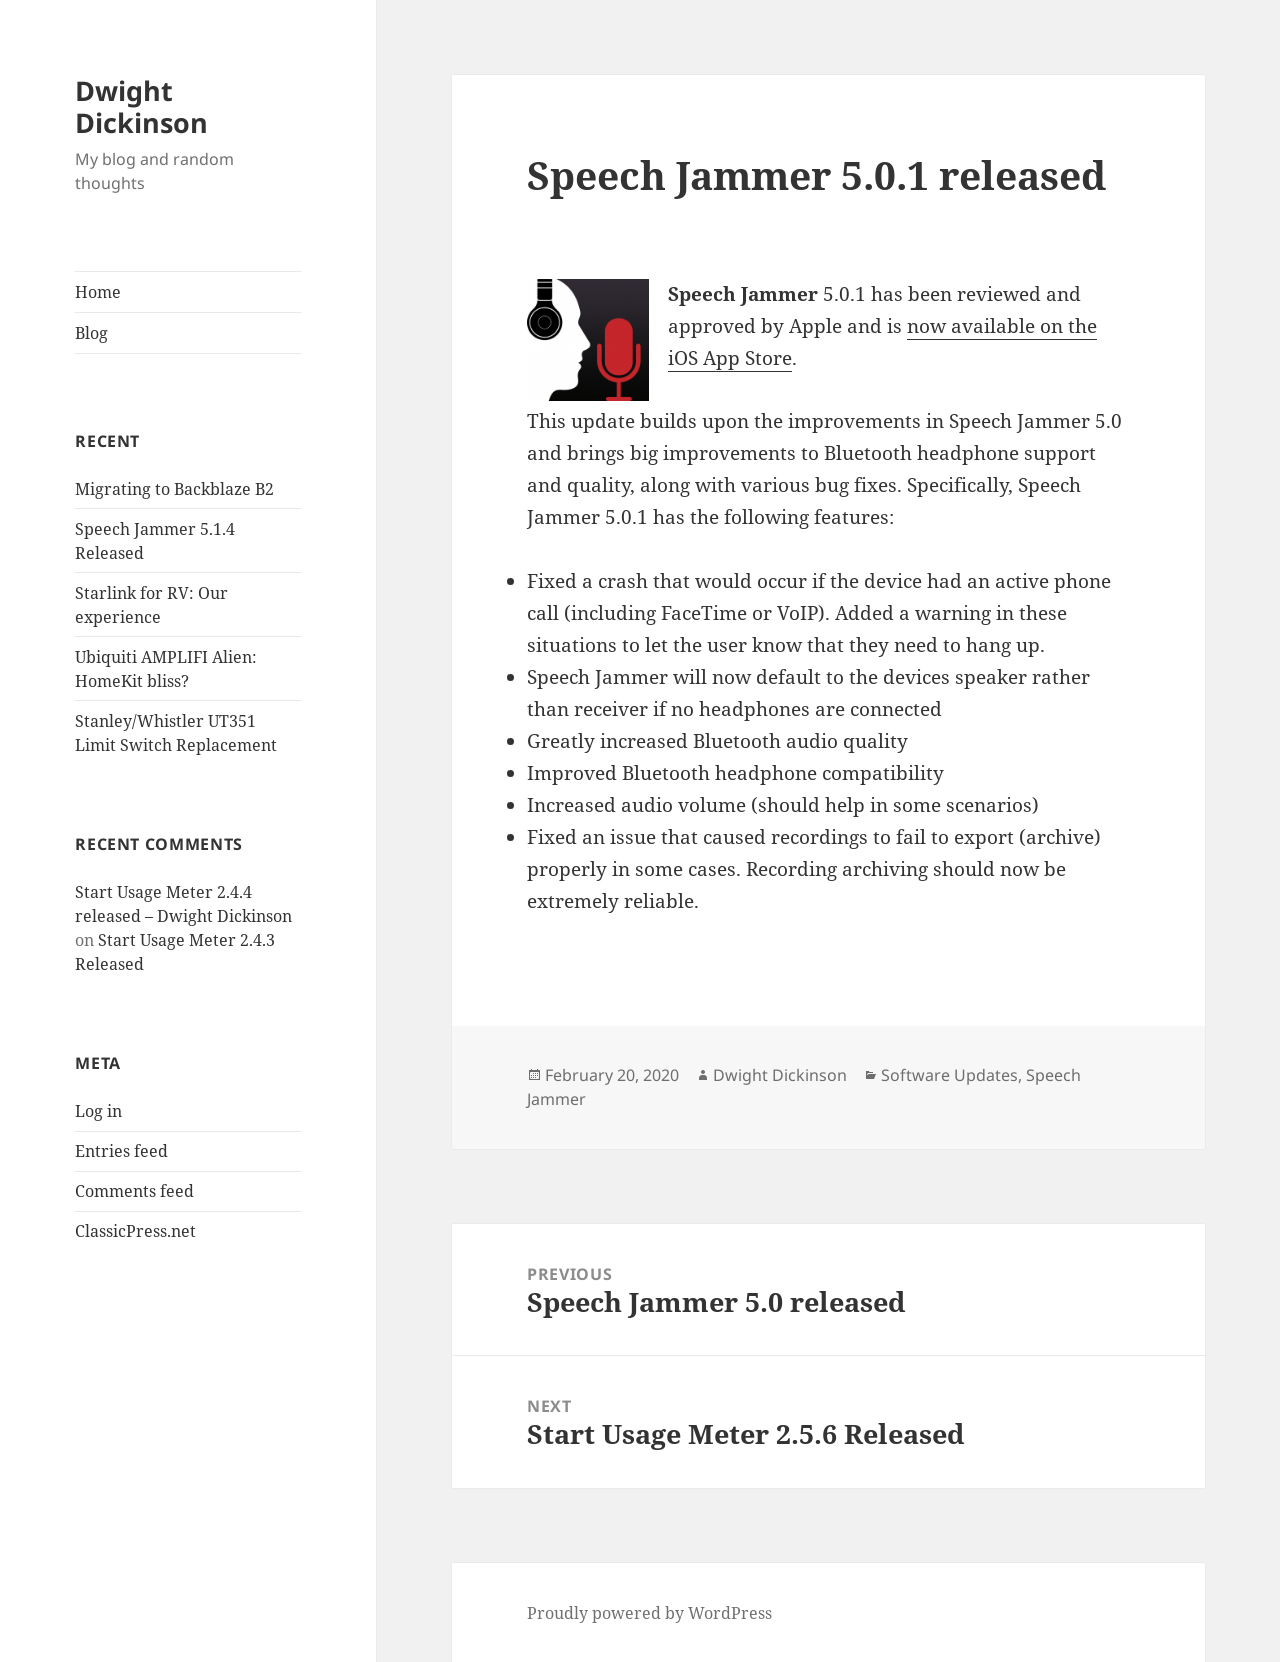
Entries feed (121, 1151)
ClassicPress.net (135, 1231)
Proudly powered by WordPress (649, 1613)
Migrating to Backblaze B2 (174, 489)
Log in (98, 1111)
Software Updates (949, 1075)
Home (98, 292)
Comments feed (134, 1191)
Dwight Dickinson (141, 106)
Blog (91, 333)
